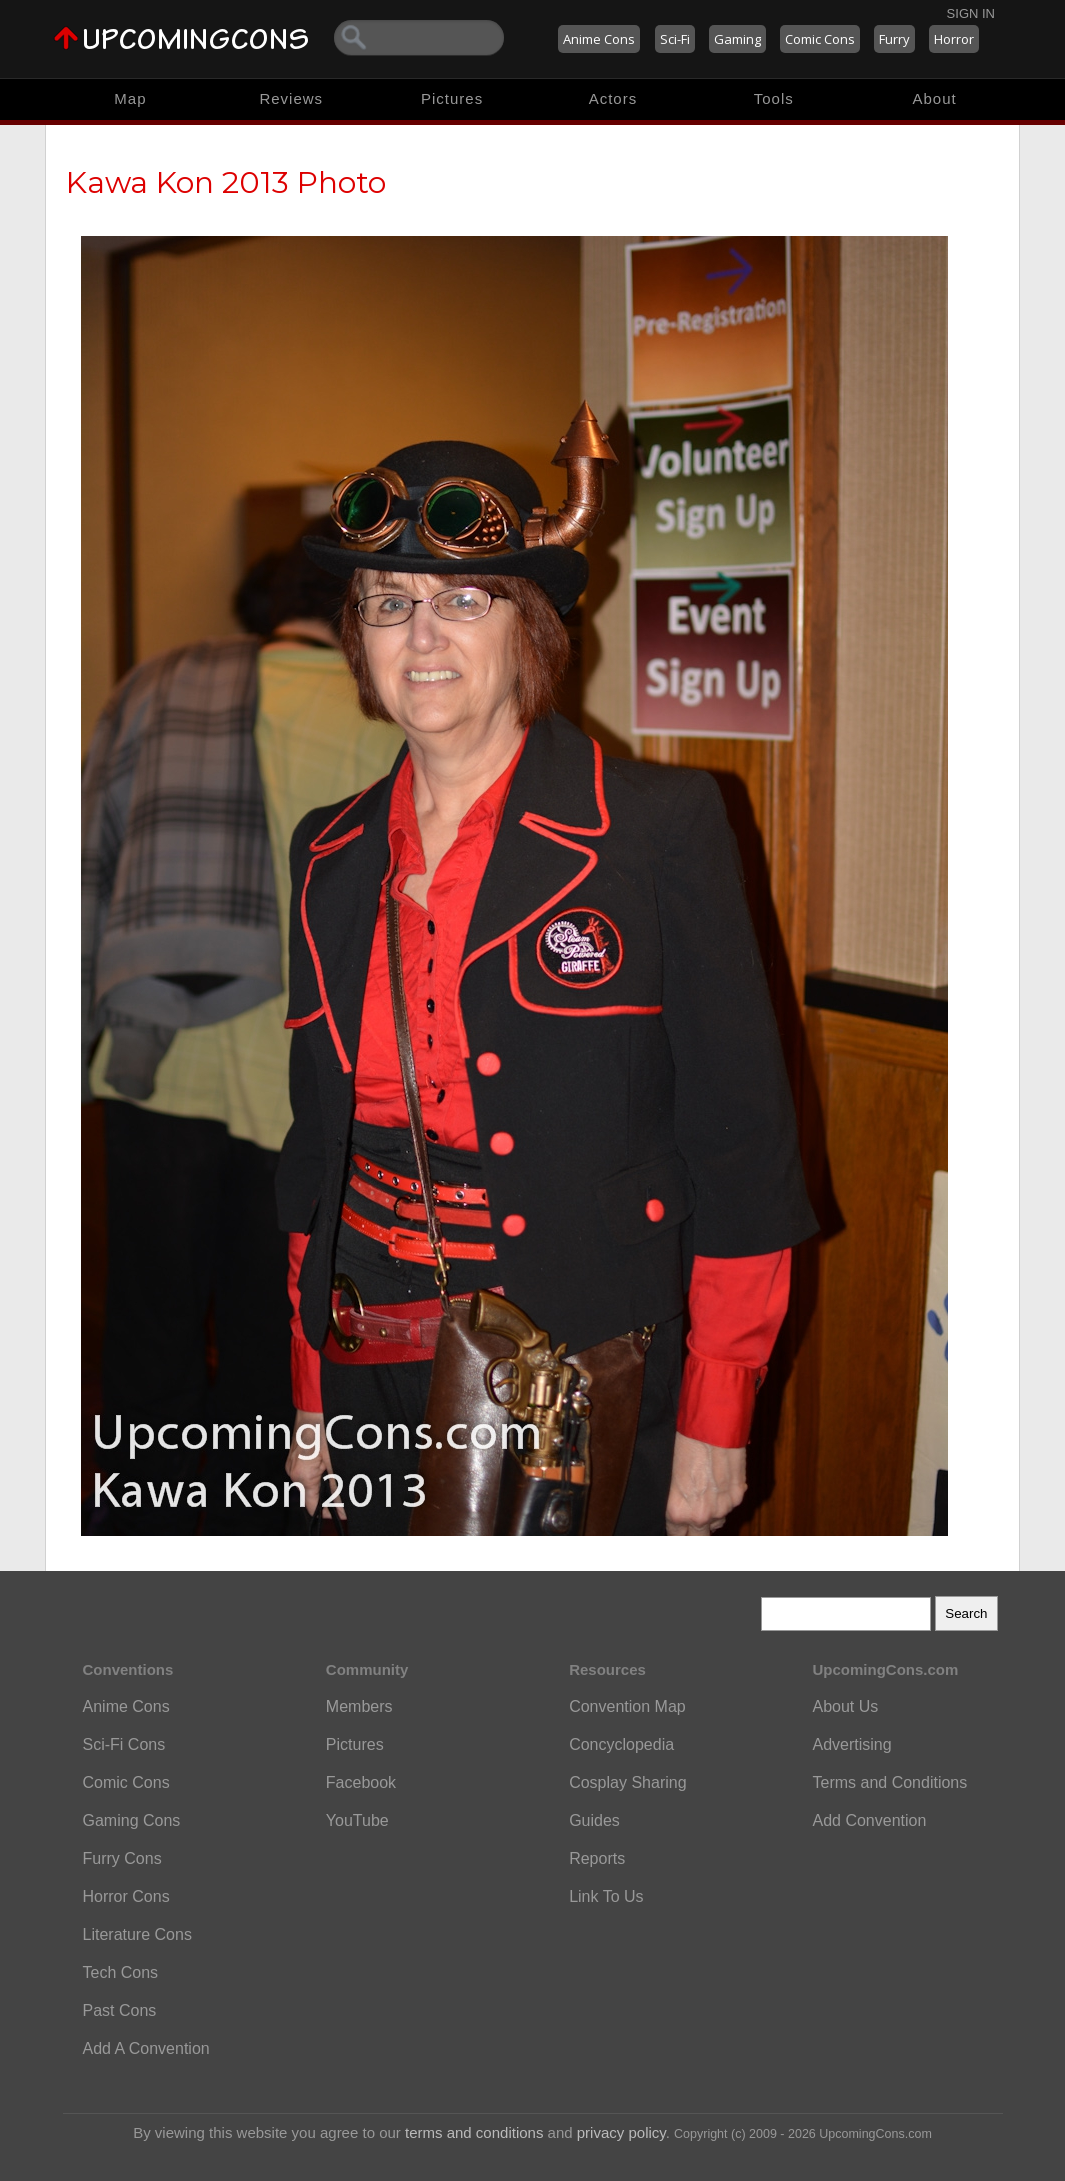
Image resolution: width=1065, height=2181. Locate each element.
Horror (954, 39)
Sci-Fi (675, 39)
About (934, 98)
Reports (597, 1858)
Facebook (361, 1782)
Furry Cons (122, 1858)
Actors (613, 98)
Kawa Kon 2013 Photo (226, 182)
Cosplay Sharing (627, 1782)
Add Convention (869, 1820)
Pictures (452, 98)
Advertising (851, 1744)
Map (130, 98)
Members (359, 1706)
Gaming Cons (132, 1820)
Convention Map (627, 1706)
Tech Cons (121, 1972)
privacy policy (621, 2132)
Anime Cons (599, 39)
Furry (894, 39)
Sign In (971, 13)
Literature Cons (137, 1934)
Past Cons (120, 2010)
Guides (594, 1820)
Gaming (737, 39)
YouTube (357, 1820)
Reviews (291, 98)
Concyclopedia (621, 1744)
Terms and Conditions (889, 1782)
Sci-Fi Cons (124, 1744)
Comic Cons (820, 39)
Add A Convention (146, 2048)
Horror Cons (126, 1896)
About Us (845, 1706)
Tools (774, 98)
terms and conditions (474, 2132)
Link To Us (606, 1896)
